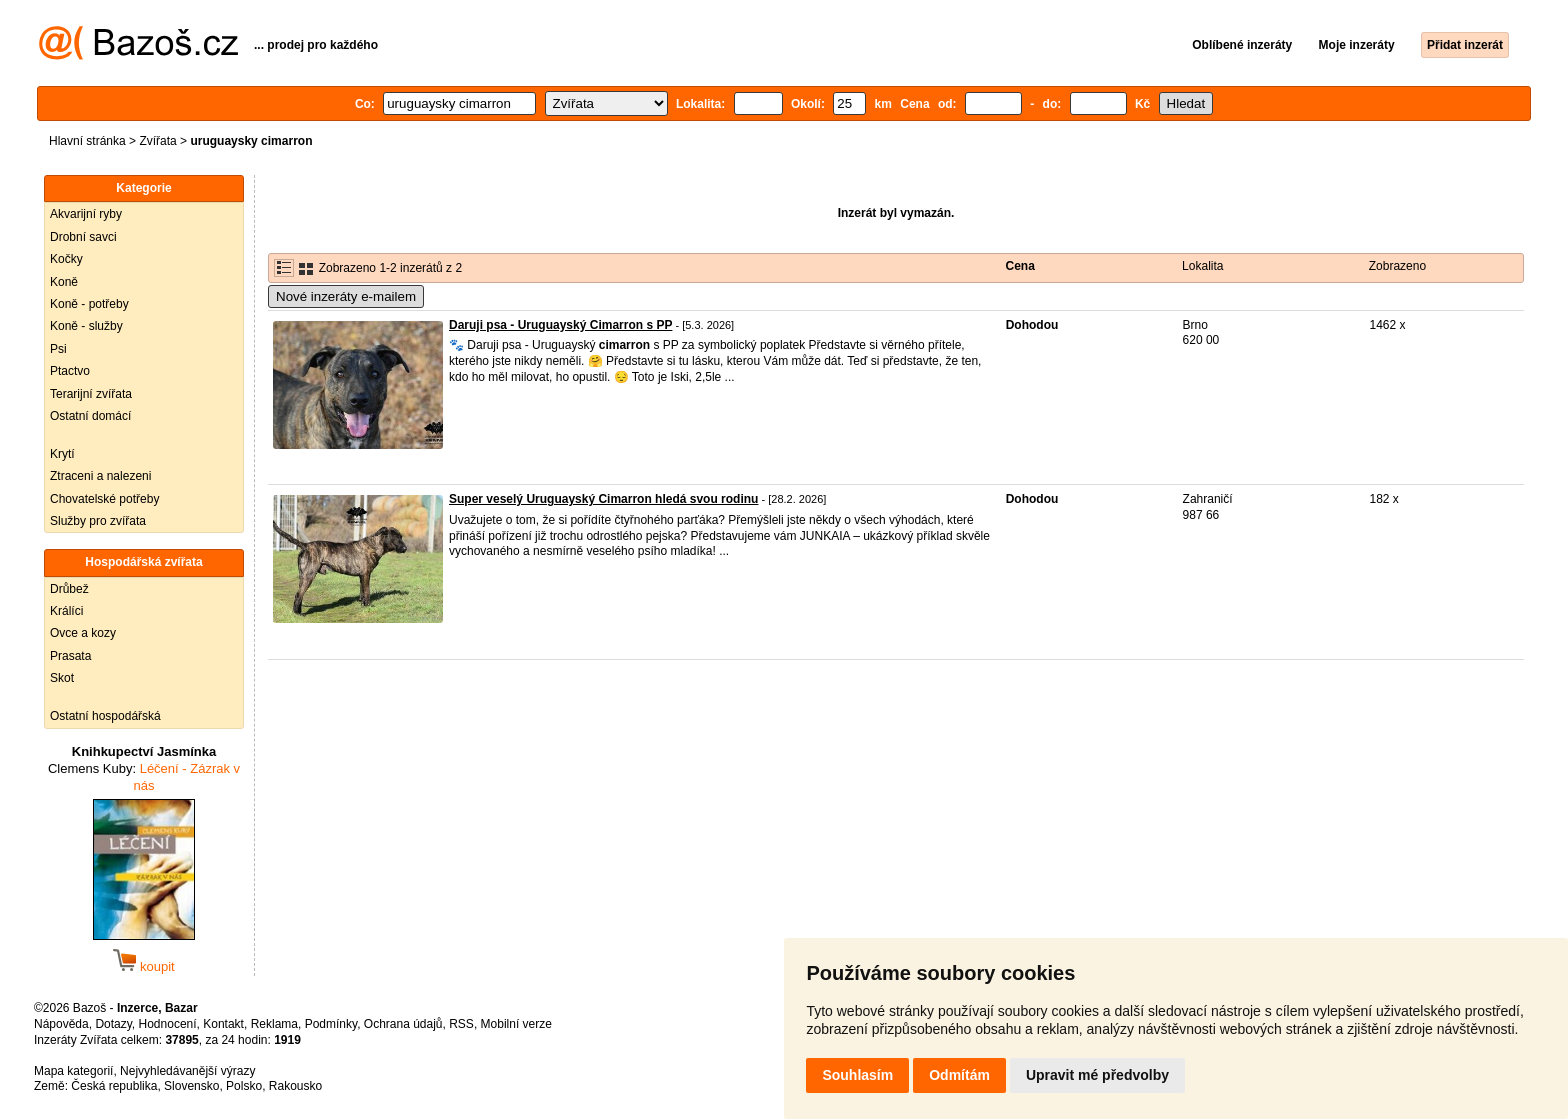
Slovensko (191, 1086)
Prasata (70, 656)
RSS (461, 1024)
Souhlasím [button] (857, 1075)
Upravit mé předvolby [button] (1097, 1075)
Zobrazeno (1397, 266)
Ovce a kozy (83, 633)
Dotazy (113, 1024)
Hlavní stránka (87, 141)
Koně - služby (86, 326)
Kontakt (223, 1024)
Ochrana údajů (403, 1024)
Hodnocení (168, 1024)
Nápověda (61, 1024)
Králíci (66, 611)
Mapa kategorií (73, 1071)
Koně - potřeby (89, 304)
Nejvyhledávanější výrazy (187, 1071)
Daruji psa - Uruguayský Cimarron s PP (560, 325)
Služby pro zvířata (98, 521)
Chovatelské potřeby (104, 499)
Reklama (274, 1024)
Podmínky (331, 1024)
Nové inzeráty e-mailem (346, 296)
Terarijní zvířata (91, 394)
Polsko (244, 1086)
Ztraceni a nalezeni (100, 476)
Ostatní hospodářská (105, 716)
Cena (1020, 266)
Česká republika (114, 1086)
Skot (62, 678)
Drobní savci (83, 237)
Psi (58, 349)
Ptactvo (70, 371)
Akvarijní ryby (86, 214)
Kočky (66, 259)
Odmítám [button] (959, 1075)
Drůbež (69, 589)
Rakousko (295, 1086)
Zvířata (157, 141)
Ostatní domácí (90, 416)
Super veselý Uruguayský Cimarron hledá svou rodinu (603, 499)
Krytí (62, 454)
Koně (64, 282)
